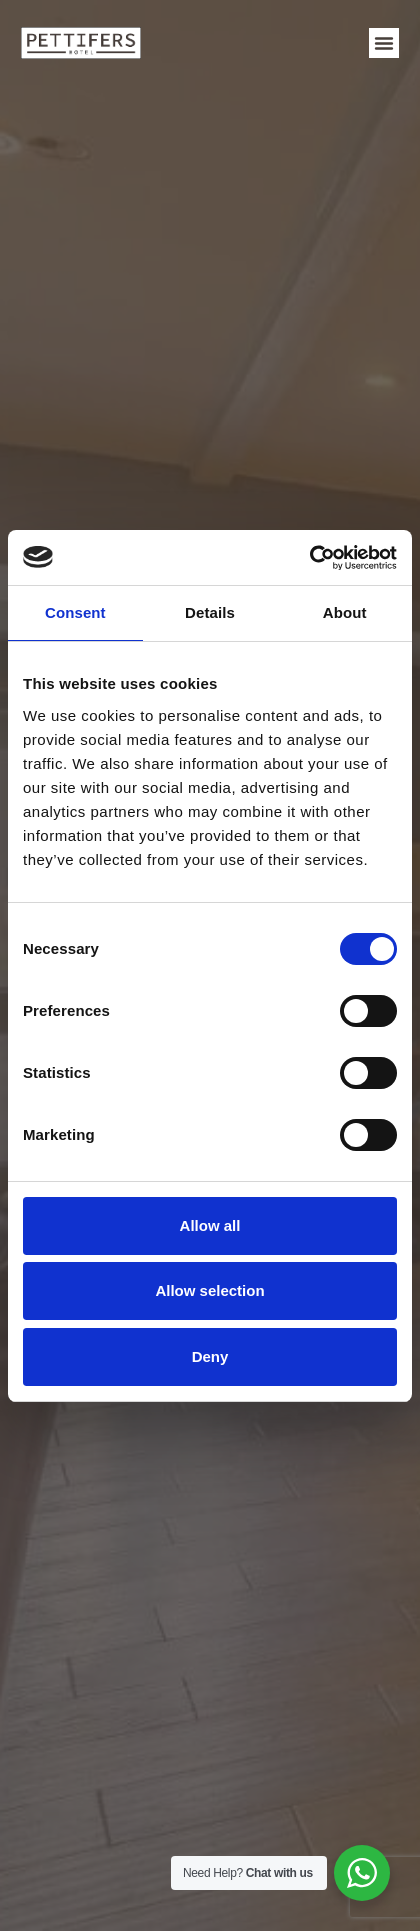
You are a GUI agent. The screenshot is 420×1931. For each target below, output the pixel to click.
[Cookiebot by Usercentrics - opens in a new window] (309, 558)
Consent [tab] (75, 612)
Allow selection (209, 1290)
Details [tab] (210, 612)
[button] (384, 43)
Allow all (210, 1225)
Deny (210, 1356)
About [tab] (345, 612)
